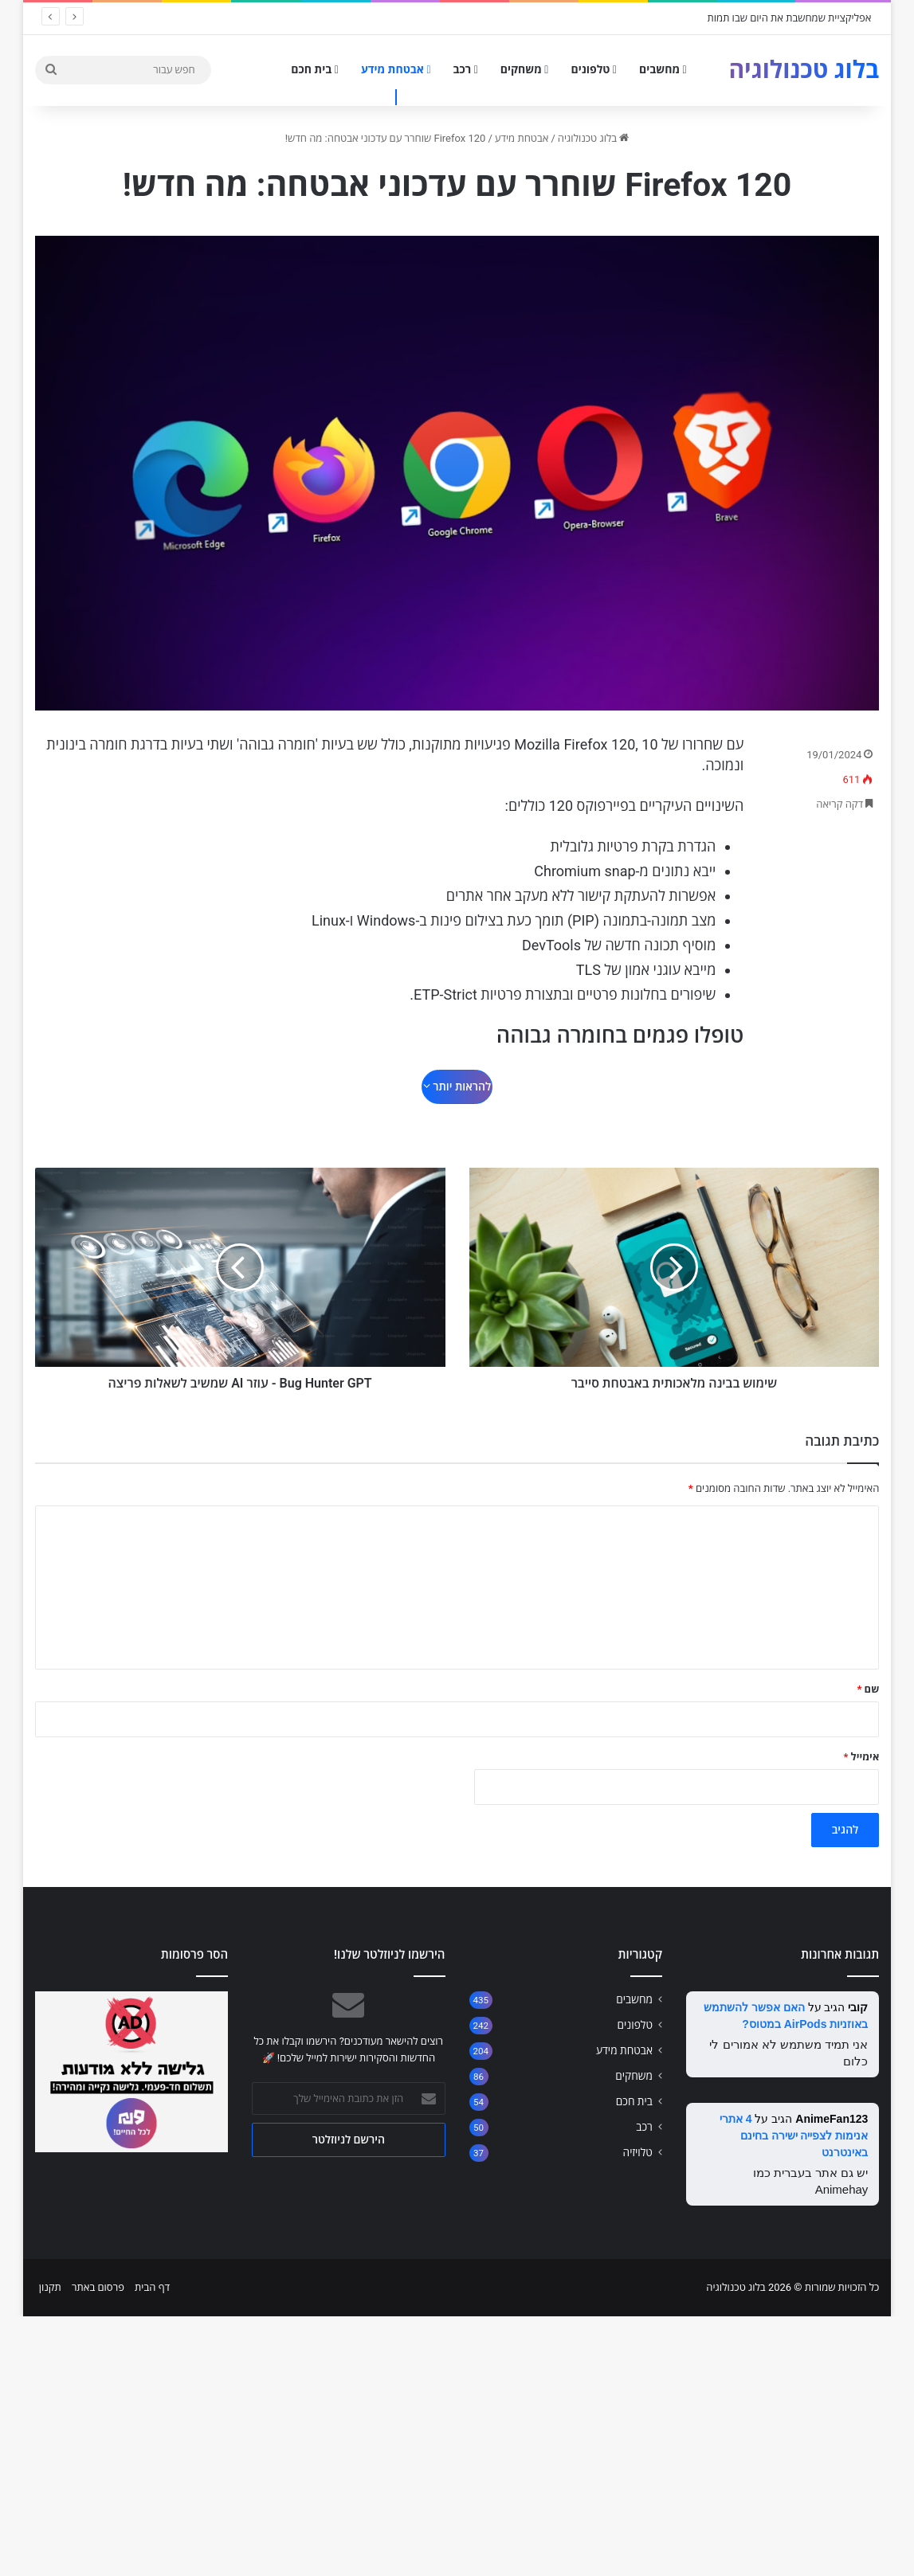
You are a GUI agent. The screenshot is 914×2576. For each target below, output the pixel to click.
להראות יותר (457, 1086)
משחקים (524, 69)
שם (868, 1666)
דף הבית (152, 2264)
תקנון (50, 2264)
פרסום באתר (98, 2264)
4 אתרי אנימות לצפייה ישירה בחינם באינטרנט (794, 2112)
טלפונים (594, 69)
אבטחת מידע (396, 69)
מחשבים (663, 69)
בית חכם (315, 69)
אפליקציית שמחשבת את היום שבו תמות (790, 18)
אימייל (861, 1734)
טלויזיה (638, 2129)
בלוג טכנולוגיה (594, 138)
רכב (465, 69)
